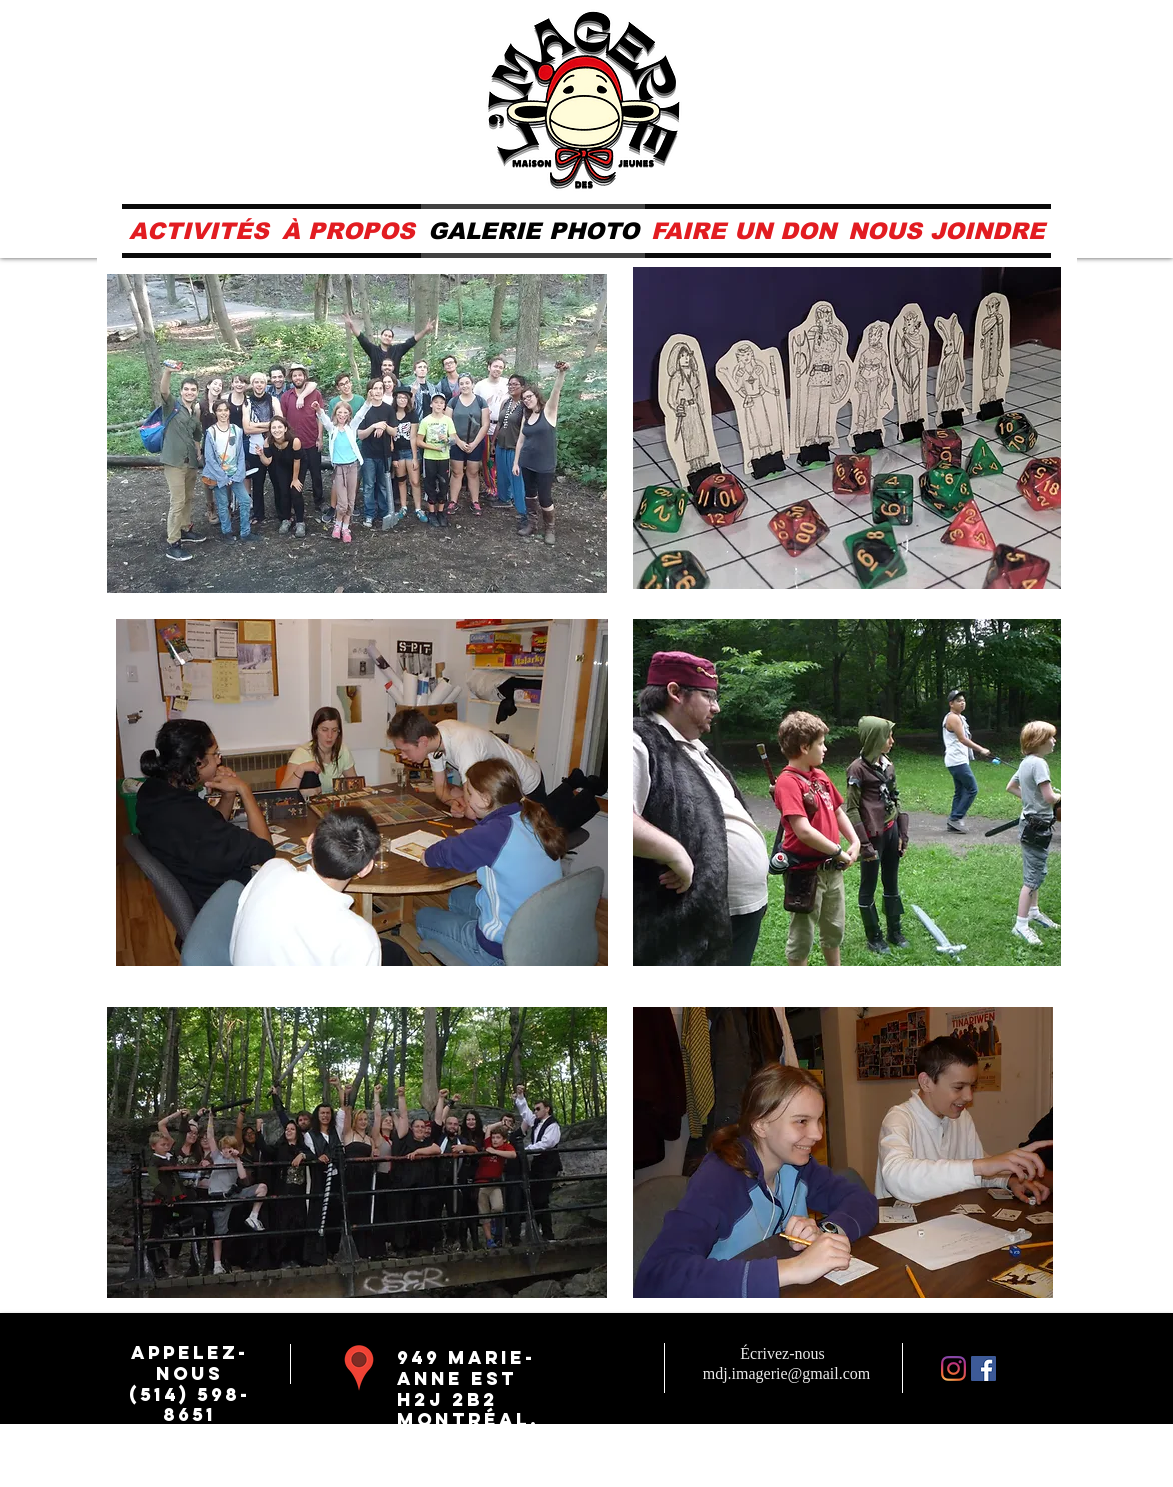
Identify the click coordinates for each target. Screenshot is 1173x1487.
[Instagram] (953, 1368)
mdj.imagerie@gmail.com (787, 1373)
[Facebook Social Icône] (983, 1368)
